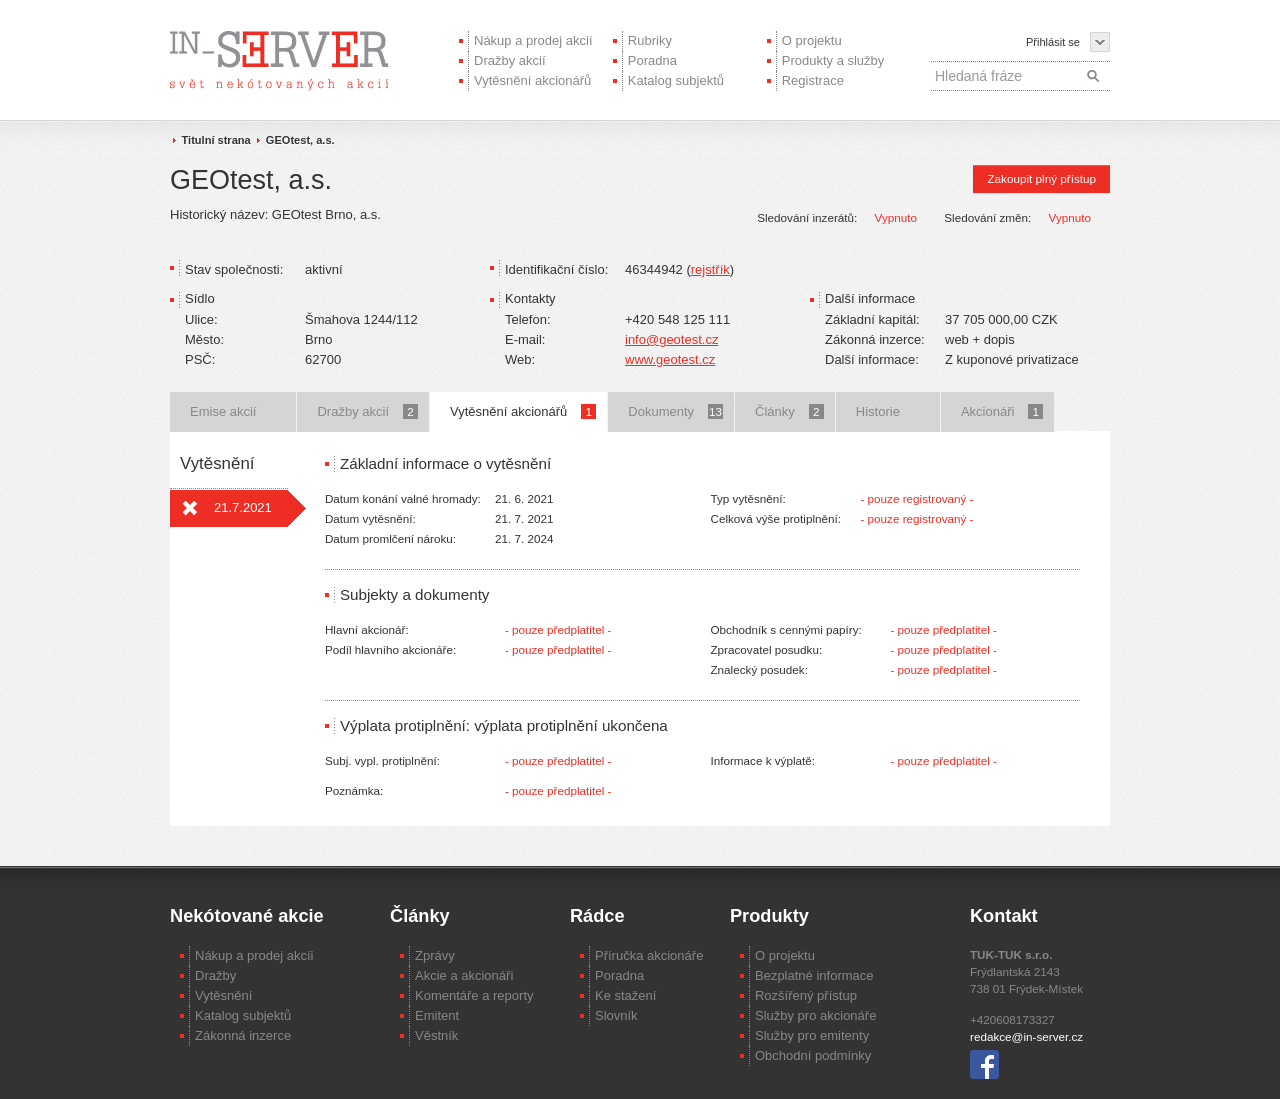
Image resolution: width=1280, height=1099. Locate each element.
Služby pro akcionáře (815, 1015)
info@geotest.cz (671, 339)
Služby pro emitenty (812, 1035)
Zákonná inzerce (243, 1035)
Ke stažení (625, 995)
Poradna (652, 60)
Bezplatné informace (814, 975)
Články (789, 411)
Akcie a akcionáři (464, 975)
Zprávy (435, 955)
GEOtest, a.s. (300, 140)
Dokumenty (675, 411)
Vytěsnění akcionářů (532, 80)
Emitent (437, 1015)
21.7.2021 (243, 507)
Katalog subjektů (676, 80)
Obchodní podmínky (813, 1055)
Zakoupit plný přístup (1041, 178)
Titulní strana (216, 140)
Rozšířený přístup (806, 995)
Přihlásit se (1053, 42)
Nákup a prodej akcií (533, 40)
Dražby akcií (510, 60)
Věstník (436, 1035)
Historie (878, 411)
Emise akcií (223, 411)
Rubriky (650, 40)
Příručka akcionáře (649, 955)
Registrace (813, 80)
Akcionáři (1002, 411)
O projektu (812, 40)
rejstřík (710, 269)
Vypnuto (896, 217)
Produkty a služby (833, 60)
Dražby (215, 975)
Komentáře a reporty (474, 995)
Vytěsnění (223, 995)
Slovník (616, 1015)
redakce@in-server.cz (1026, 1036)
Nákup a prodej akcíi (254, 955)
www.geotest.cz (670, 359)
